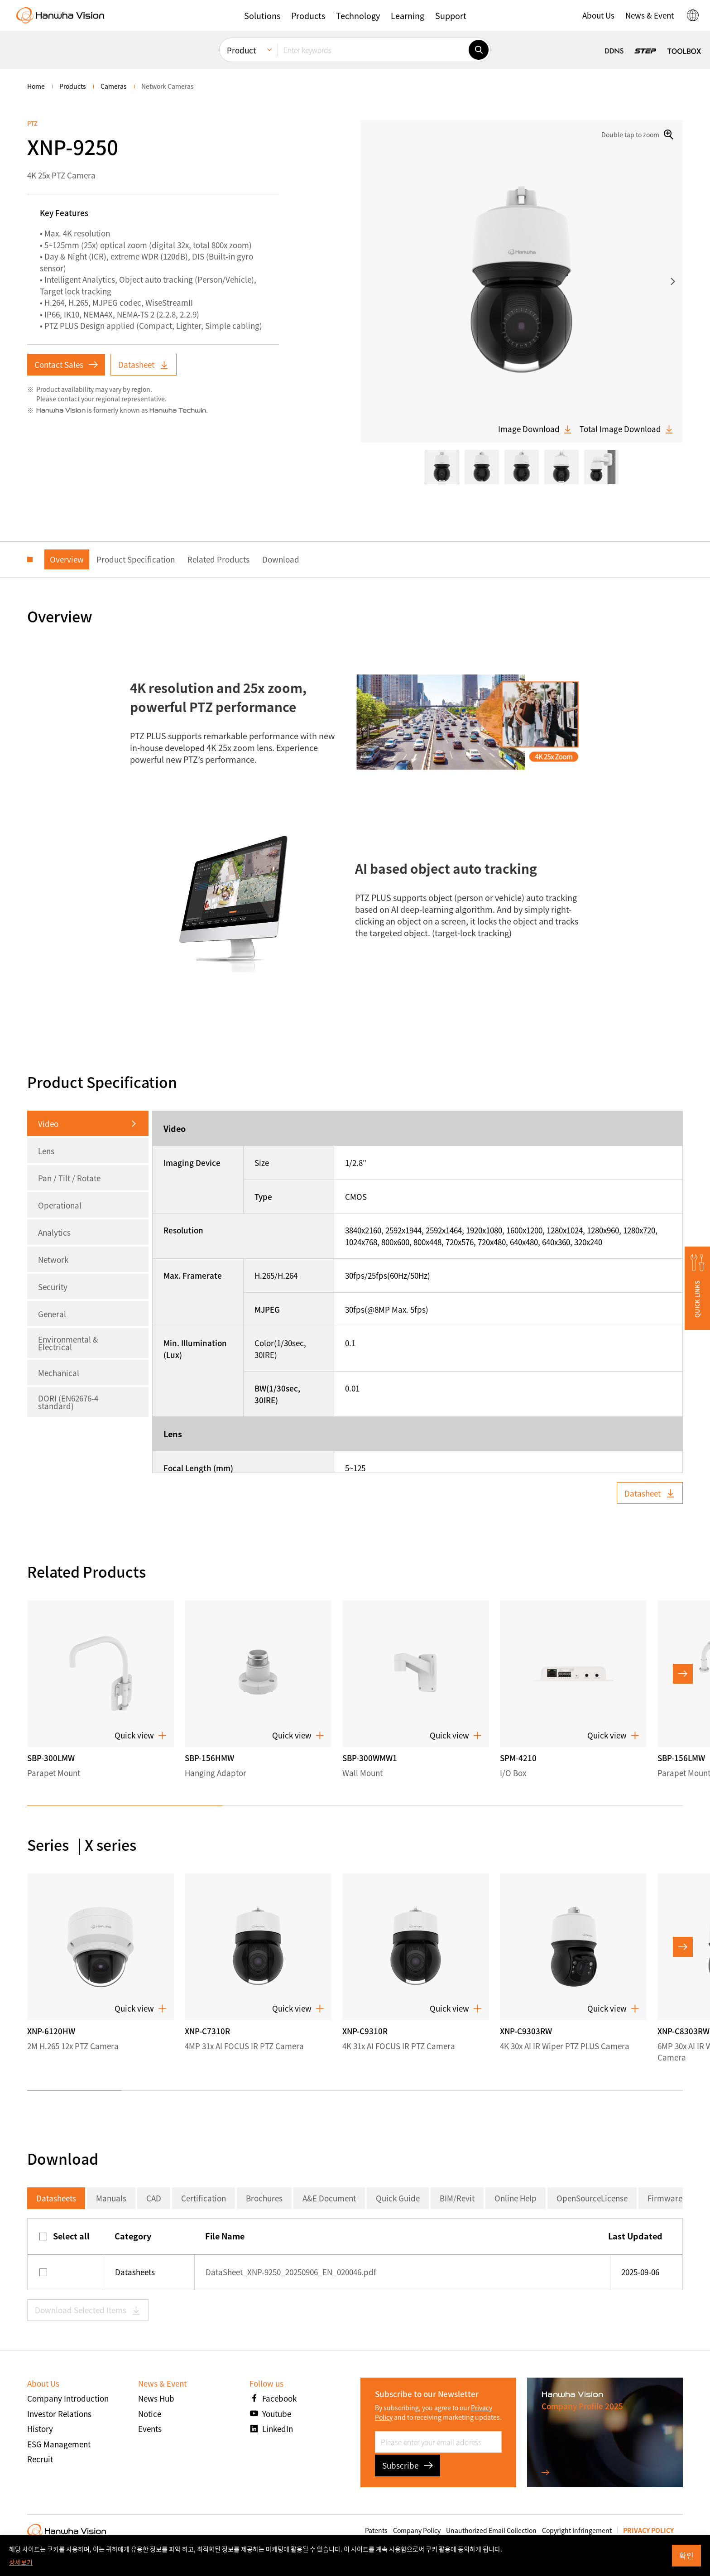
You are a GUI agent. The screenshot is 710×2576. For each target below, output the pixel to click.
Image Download (535, 428)
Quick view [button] (141, 1735)
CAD (153, 2198)
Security (52, 1286)
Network (53, 1259)
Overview (67, 559)
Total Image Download (627, 428)
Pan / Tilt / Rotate (69, 1178)
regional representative (130, 398)
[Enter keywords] (373, 49)
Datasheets (56, 2198)
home (36, 86)
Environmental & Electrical (68, 1343)
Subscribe (407, 2465)
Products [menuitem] (72, 86)
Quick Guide (398, 2198)
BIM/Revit (457, 2198)
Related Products (218, 559)
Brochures (264, 2198)
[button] (262, 15)
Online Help (515, 2198)
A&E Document (329, 2198)
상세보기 (21, 2561)
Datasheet (143, 364)
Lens (46, 1150)
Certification (203, 2198)
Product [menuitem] (241, 50)
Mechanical (58, 1372)
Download (280, 559)
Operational (60, 1205)
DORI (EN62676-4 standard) (68, 1401)
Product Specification (135, 559)
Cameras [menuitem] (114, 86)
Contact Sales (66, 364)
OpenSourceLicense (592, 2198)
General (52, 1313)
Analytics (54, 1232)
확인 (686, 2555)
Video (48, 1123)
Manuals (111, 2198)
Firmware (665, 2198)
